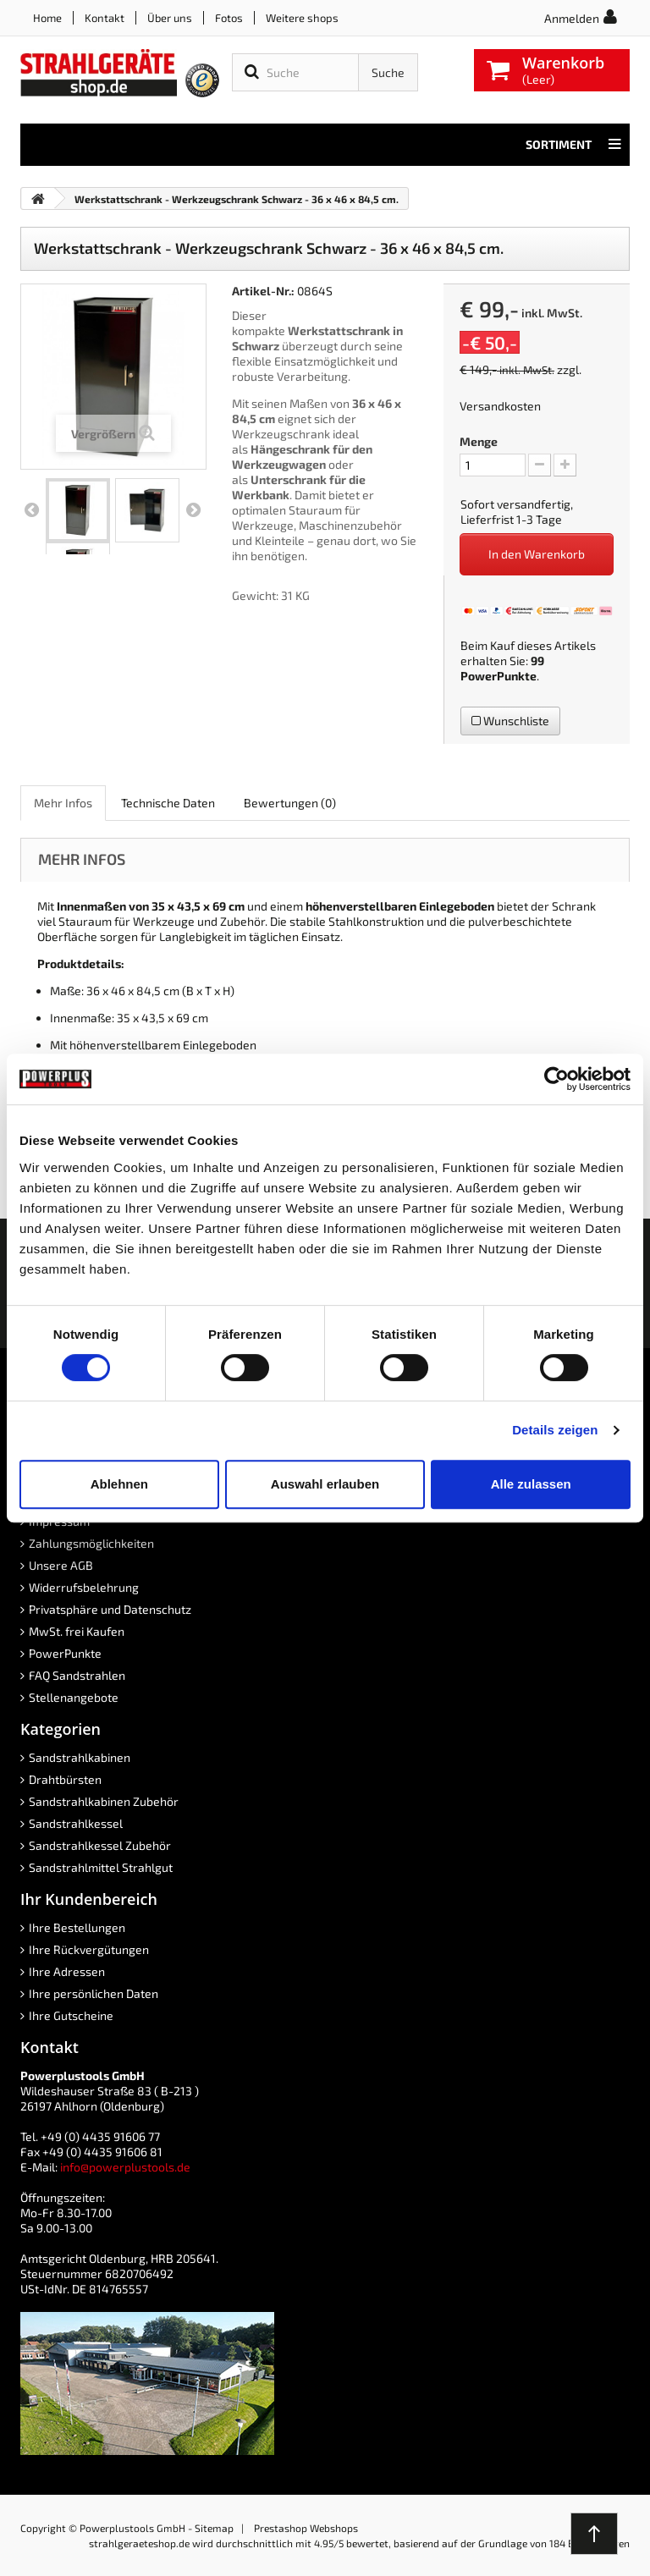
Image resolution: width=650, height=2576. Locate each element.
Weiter (193, 510)
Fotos (229, 18)
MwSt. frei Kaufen (76, 1631)
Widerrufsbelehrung (84, 1587)
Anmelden (571, 18)
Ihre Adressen (67, 1971)
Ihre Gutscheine (71, 2015)
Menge (479, 441)
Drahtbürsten (65, 1779)
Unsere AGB (61, 1565)
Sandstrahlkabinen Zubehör (104, 1801)
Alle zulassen (531, 1484)
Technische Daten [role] (168, 802)
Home (47, 18)
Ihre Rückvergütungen (89, 1949)
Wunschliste (510, 720)
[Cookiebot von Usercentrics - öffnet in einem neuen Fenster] (556, 1079)
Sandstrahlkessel (76, 1823)
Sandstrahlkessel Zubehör (100, 1845)
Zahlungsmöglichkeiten (91, 1543)
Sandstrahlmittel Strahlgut (101, 1867)
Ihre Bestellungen (77, 1927)
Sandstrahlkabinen (79, 1757)
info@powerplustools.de (125, 2167)
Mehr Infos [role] (63, 802)
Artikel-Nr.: (263, 290)
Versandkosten (500, 406)
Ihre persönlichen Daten (93, 1993)
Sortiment (573, 144)
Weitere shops (302, 18)
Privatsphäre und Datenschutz (110, 1609)
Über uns (169, 18)
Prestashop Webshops (306, 2528)
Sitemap (214, 2528)
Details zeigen (555, 1430)
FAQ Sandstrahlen (77, 1675)
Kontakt (104, 18)
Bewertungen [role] (290, 802)
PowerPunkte (498, 676)
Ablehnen (119, 1484)
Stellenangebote (73, 1697)
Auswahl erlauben (325, 1484)
